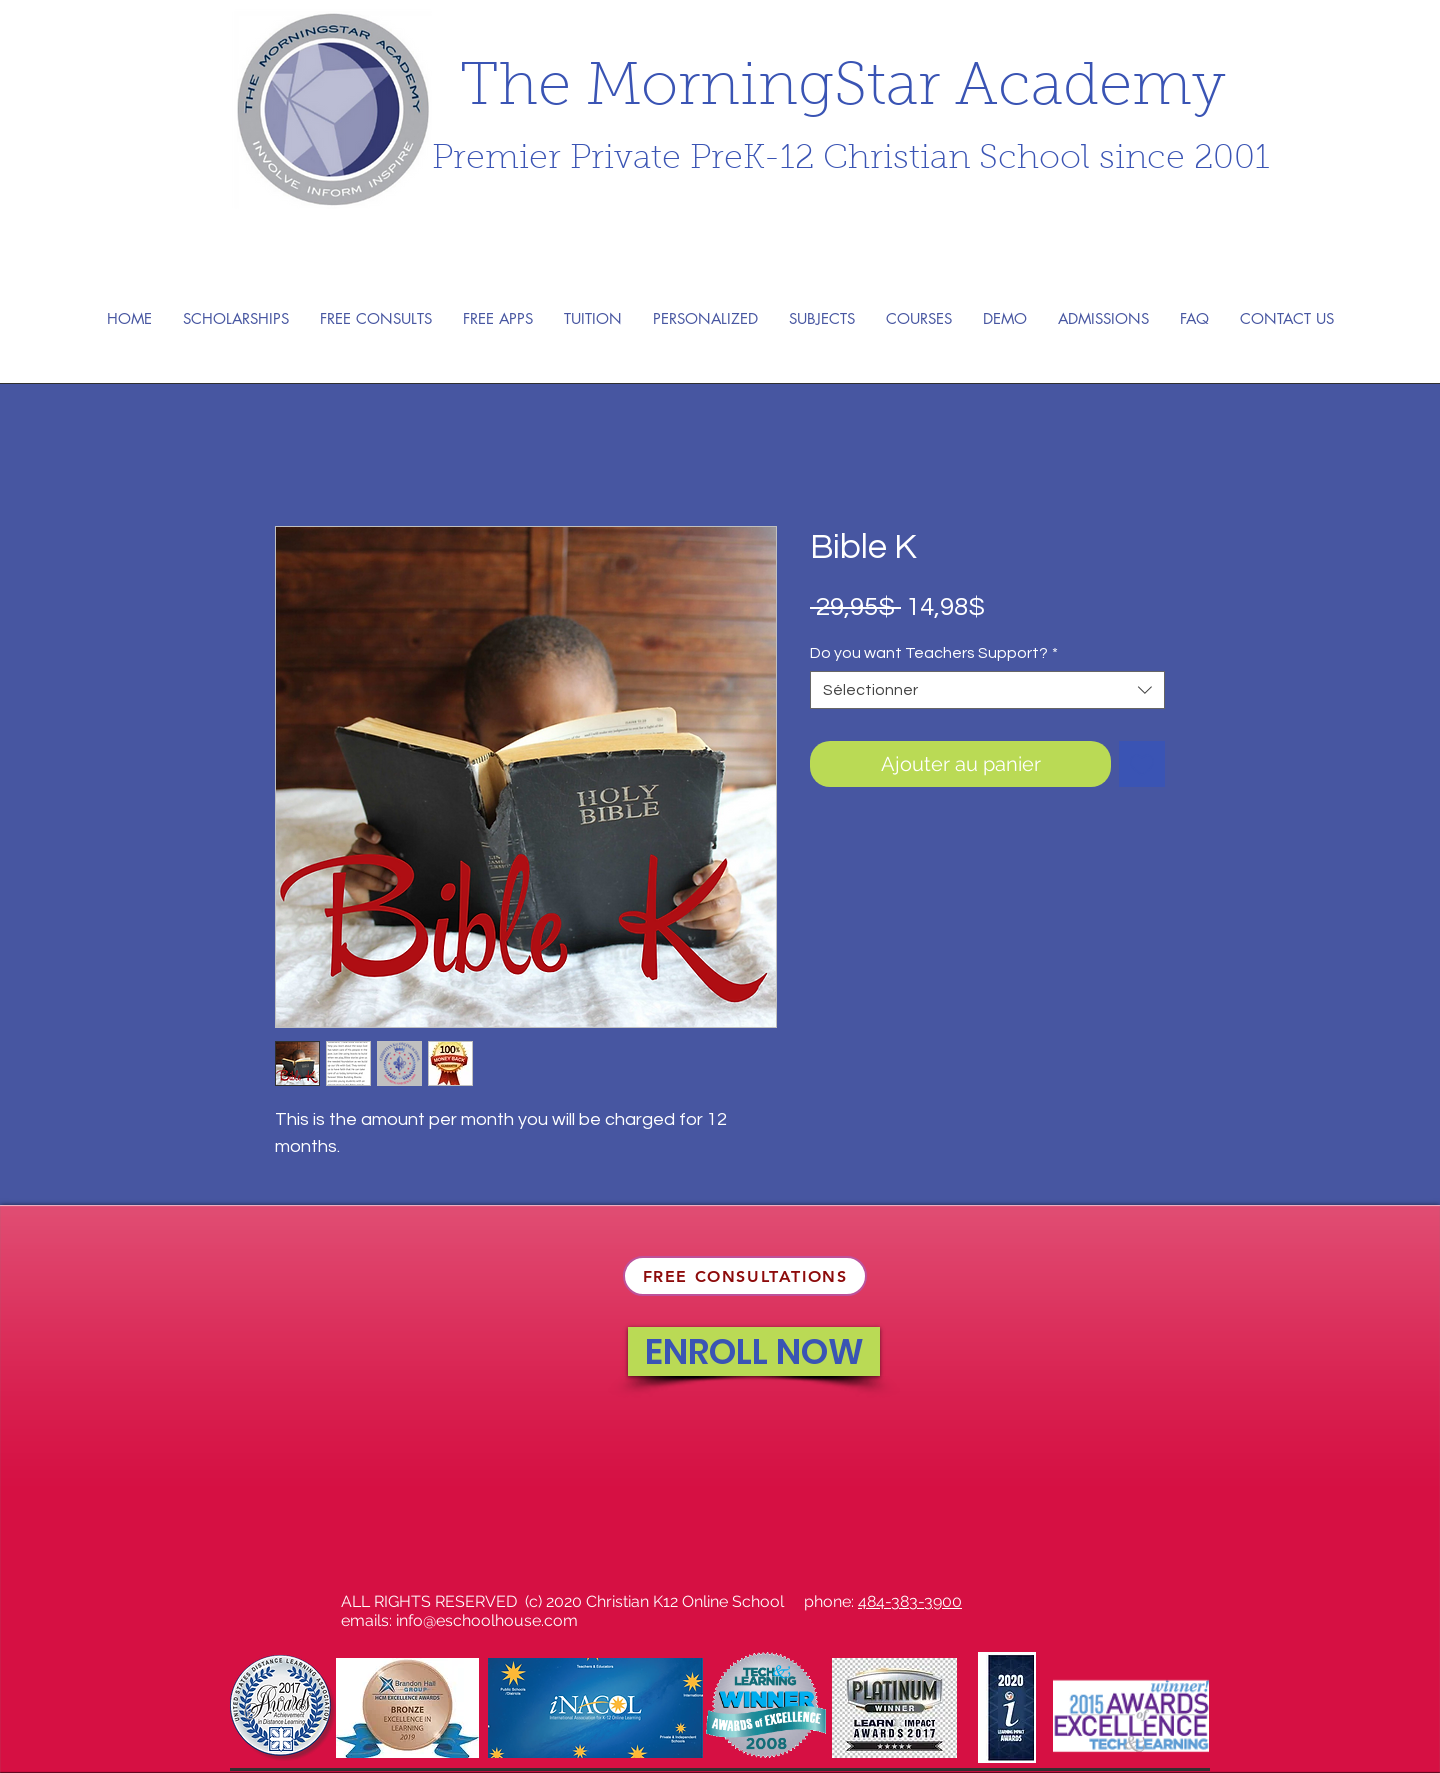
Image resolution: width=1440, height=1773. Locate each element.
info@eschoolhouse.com (487, 1620)
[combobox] (987, 690)
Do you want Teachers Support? (934, 653)
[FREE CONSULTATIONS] (745, 1276)
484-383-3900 (910, 1601)
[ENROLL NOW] (754, 1351)
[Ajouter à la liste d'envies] (1142, 764)
